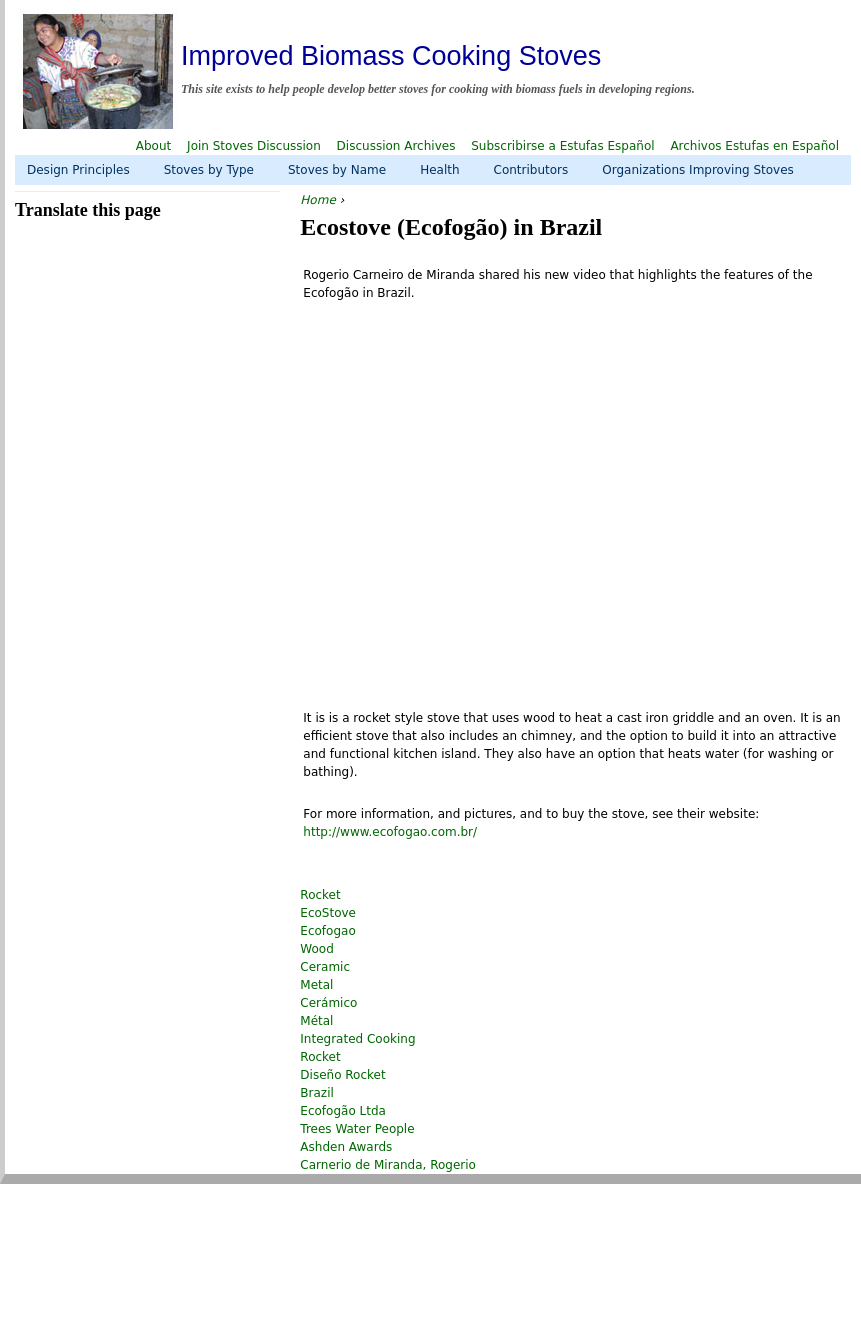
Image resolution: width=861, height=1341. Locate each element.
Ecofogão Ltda (343, 1111)
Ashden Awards (346, 1147)
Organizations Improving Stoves (698, 170)
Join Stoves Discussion (254, 146)
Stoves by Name (337, 170)
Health (439, 170)
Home (317, 200)
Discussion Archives (396, 146)
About (153, 146)
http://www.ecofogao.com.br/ (390, 832)
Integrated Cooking (357, 1039)
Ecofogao (327, 931)
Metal (316, 985)
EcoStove (328, 913)
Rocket (320, 895)
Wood (316, 949)
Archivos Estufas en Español (754, 146)
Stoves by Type (209, 170)
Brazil (317, 1093)
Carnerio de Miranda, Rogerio (388, 1165)
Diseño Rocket (342, 1075)
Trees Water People (357, 1129)
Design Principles (78, 170)
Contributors (531, 170)
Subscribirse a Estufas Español (562, 146)
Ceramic (325, 967)
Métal (316, 1021)
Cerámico (328, 1003)
